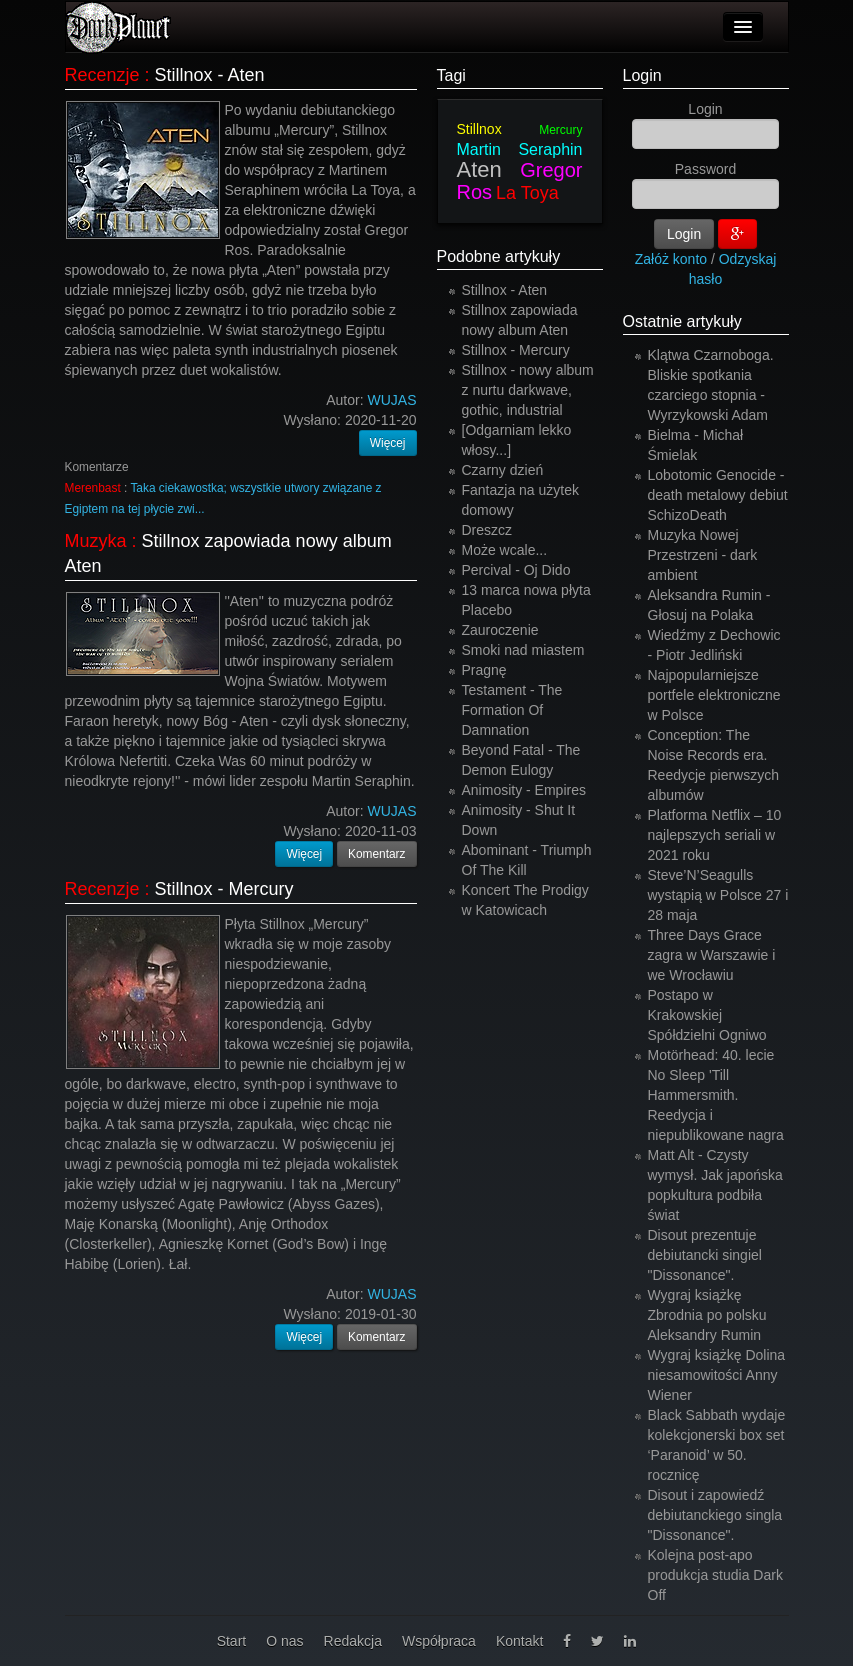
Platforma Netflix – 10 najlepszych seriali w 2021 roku (715, 835)
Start (232, 1641)
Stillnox (479, 129)
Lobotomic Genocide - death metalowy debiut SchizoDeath (718, 495)
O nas (284, 1641)
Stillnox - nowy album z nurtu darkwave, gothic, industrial (528, 390)
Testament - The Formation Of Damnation (512, 710)
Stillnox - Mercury (224, 889)
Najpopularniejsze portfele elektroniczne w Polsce (714, 695)
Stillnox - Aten (210, 75)
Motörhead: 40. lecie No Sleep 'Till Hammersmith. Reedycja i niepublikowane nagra (716, 1095)
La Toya (527, 193)
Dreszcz (487, 530)
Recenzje (102, 75)
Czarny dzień (503, 470)
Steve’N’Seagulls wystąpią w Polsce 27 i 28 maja (718, 895)
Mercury (560, 130)
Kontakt (519, 1641)
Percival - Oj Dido (516, 570)
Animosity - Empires (524, 790)
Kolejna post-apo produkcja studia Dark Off (715, 1575)
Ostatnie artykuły (682, 321)
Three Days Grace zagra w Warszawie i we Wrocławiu (712, 955)
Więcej (388, 443)
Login (642, 75)
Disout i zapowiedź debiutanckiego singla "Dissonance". (715, 1515)
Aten (479, 169)
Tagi (451, 75)
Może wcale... (505, 550)
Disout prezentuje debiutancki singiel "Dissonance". (705, 1255)
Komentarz (377, 854)
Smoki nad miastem (523, 650)
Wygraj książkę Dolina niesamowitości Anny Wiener (717, 1375)
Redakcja (353, 1641)
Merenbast (93, 488)
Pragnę (484, 670)
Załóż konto (671, 259)
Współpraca (439, 1641)
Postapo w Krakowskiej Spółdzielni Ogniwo (707, 1015)
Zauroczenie (500, 630)
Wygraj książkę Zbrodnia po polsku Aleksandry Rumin (707, 1315)
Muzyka (96, 541)
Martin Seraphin (520, 149)
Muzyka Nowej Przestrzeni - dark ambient (703, 555)
